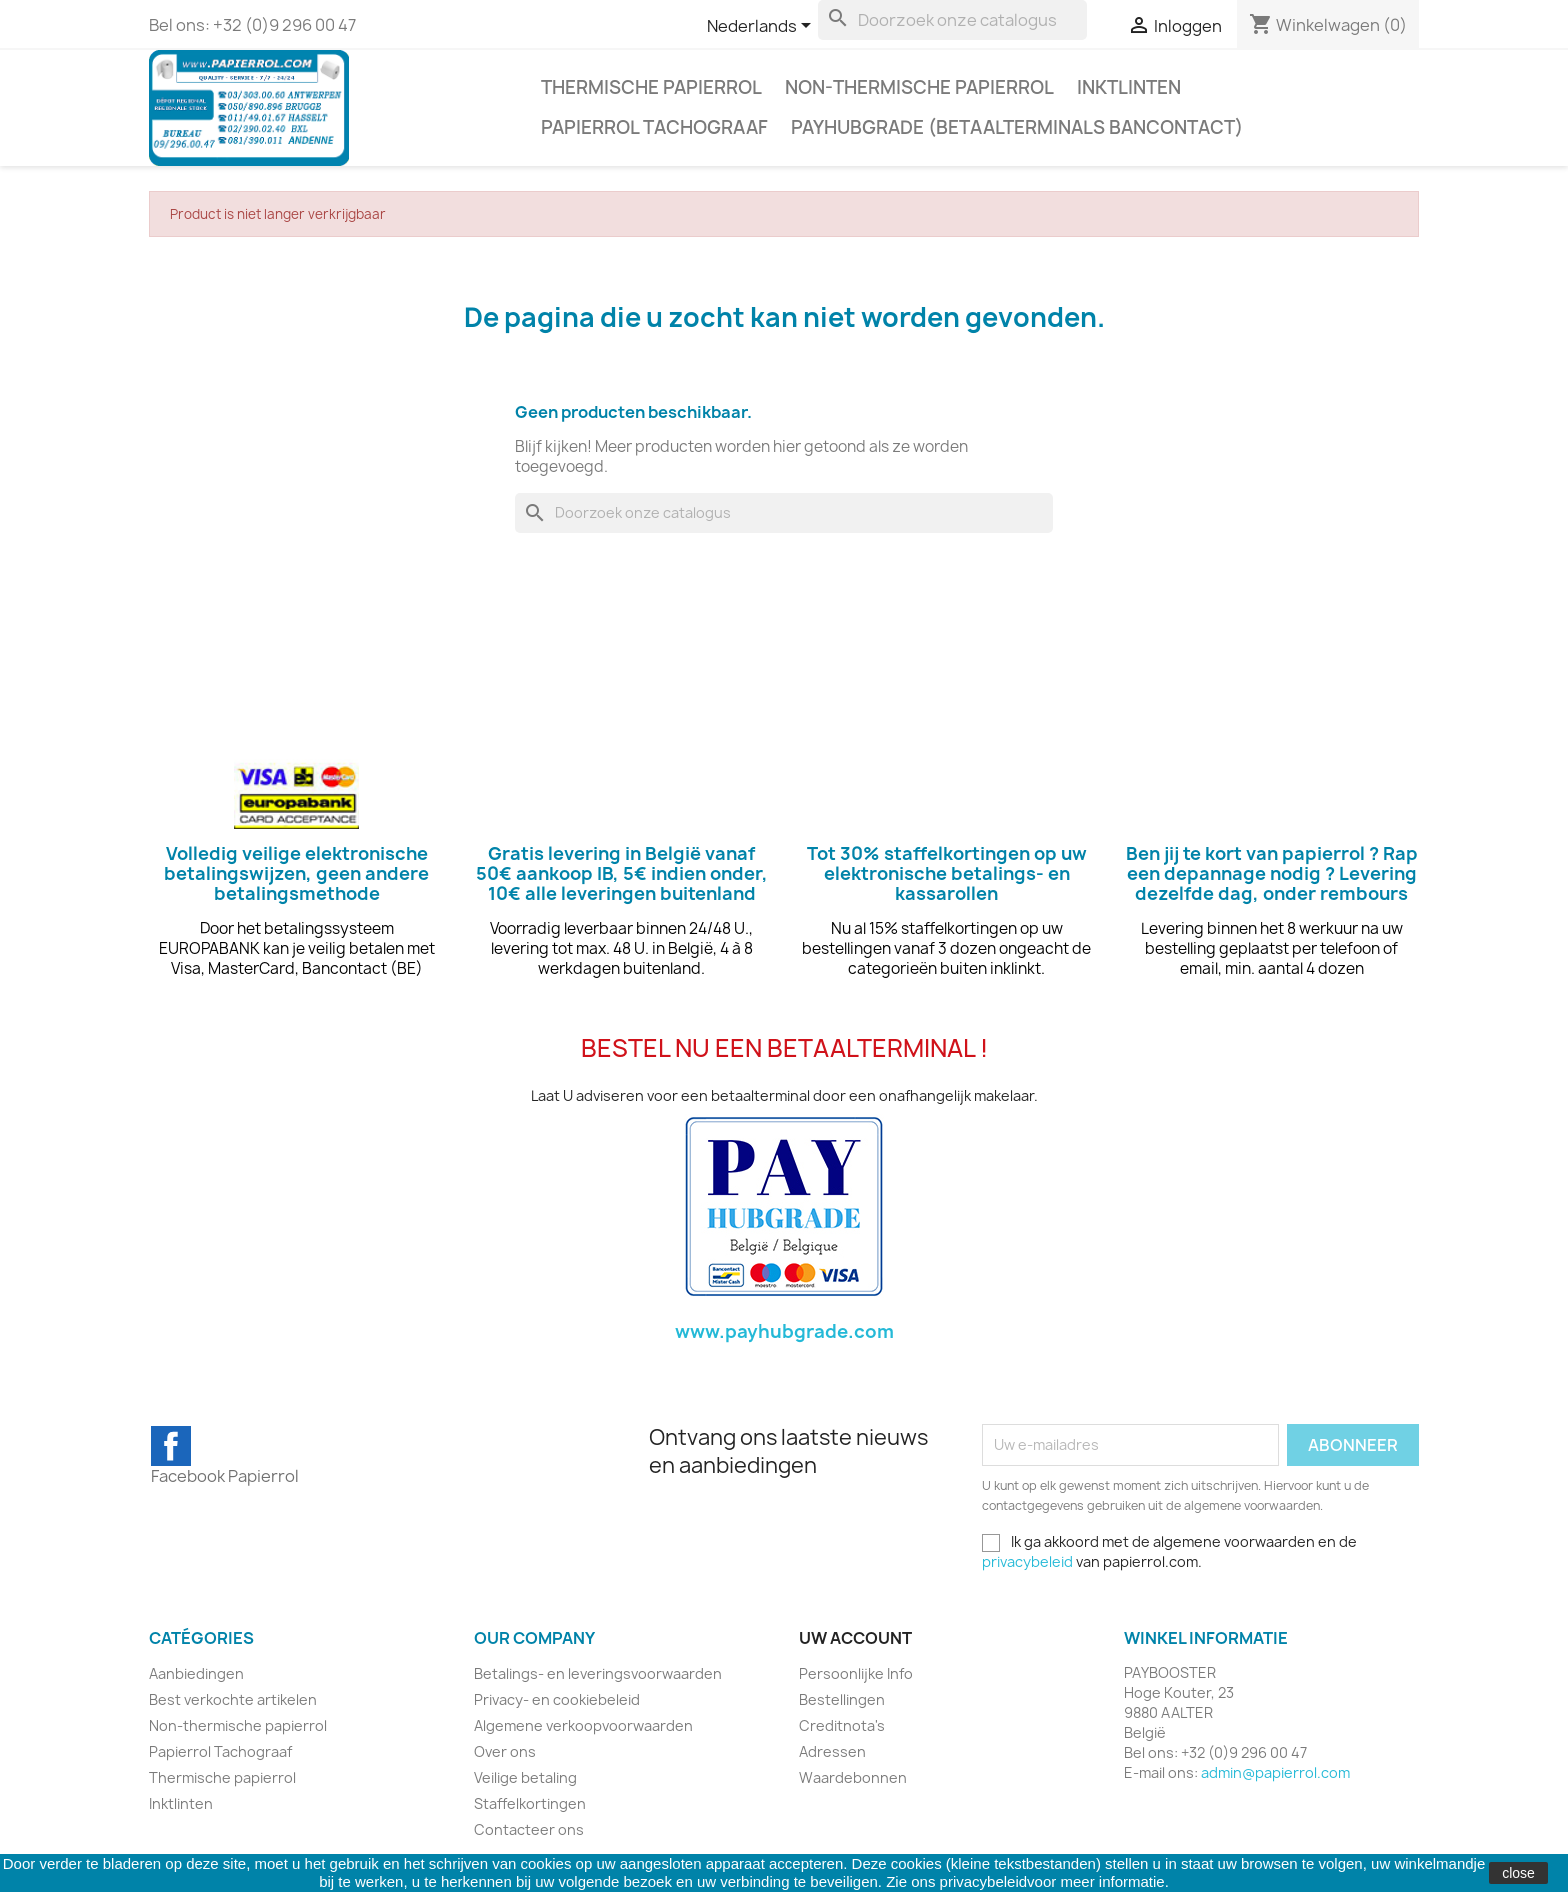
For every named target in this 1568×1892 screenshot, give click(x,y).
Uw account (855, 1638)
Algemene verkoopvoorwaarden (583, 1725)
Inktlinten (1129, 87)
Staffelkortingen (530, 1803)
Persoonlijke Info (856, 1673)
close (1518, 1873)
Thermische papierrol (651, 87)
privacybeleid (1027, 1561)
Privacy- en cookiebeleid (557, 1699)
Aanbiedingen (196, 1673)
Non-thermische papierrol (919, 87)
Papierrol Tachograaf (654, 127)
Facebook (171, 1446)
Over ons (505, 1751)
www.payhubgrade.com (784, 1331)
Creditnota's (842, 1725)
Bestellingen (842, 1699)
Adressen (832, 1751)
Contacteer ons (529, 1829)
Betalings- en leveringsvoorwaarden (598, 1673)
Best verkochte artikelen (233, 1699)
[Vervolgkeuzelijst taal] (762, 27)
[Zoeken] (952, 20)
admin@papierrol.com (1275, 1772)
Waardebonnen (853, 1777)
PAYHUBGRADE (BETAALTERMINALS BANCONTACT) (1017, 127)
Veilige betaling (525, 1777)
